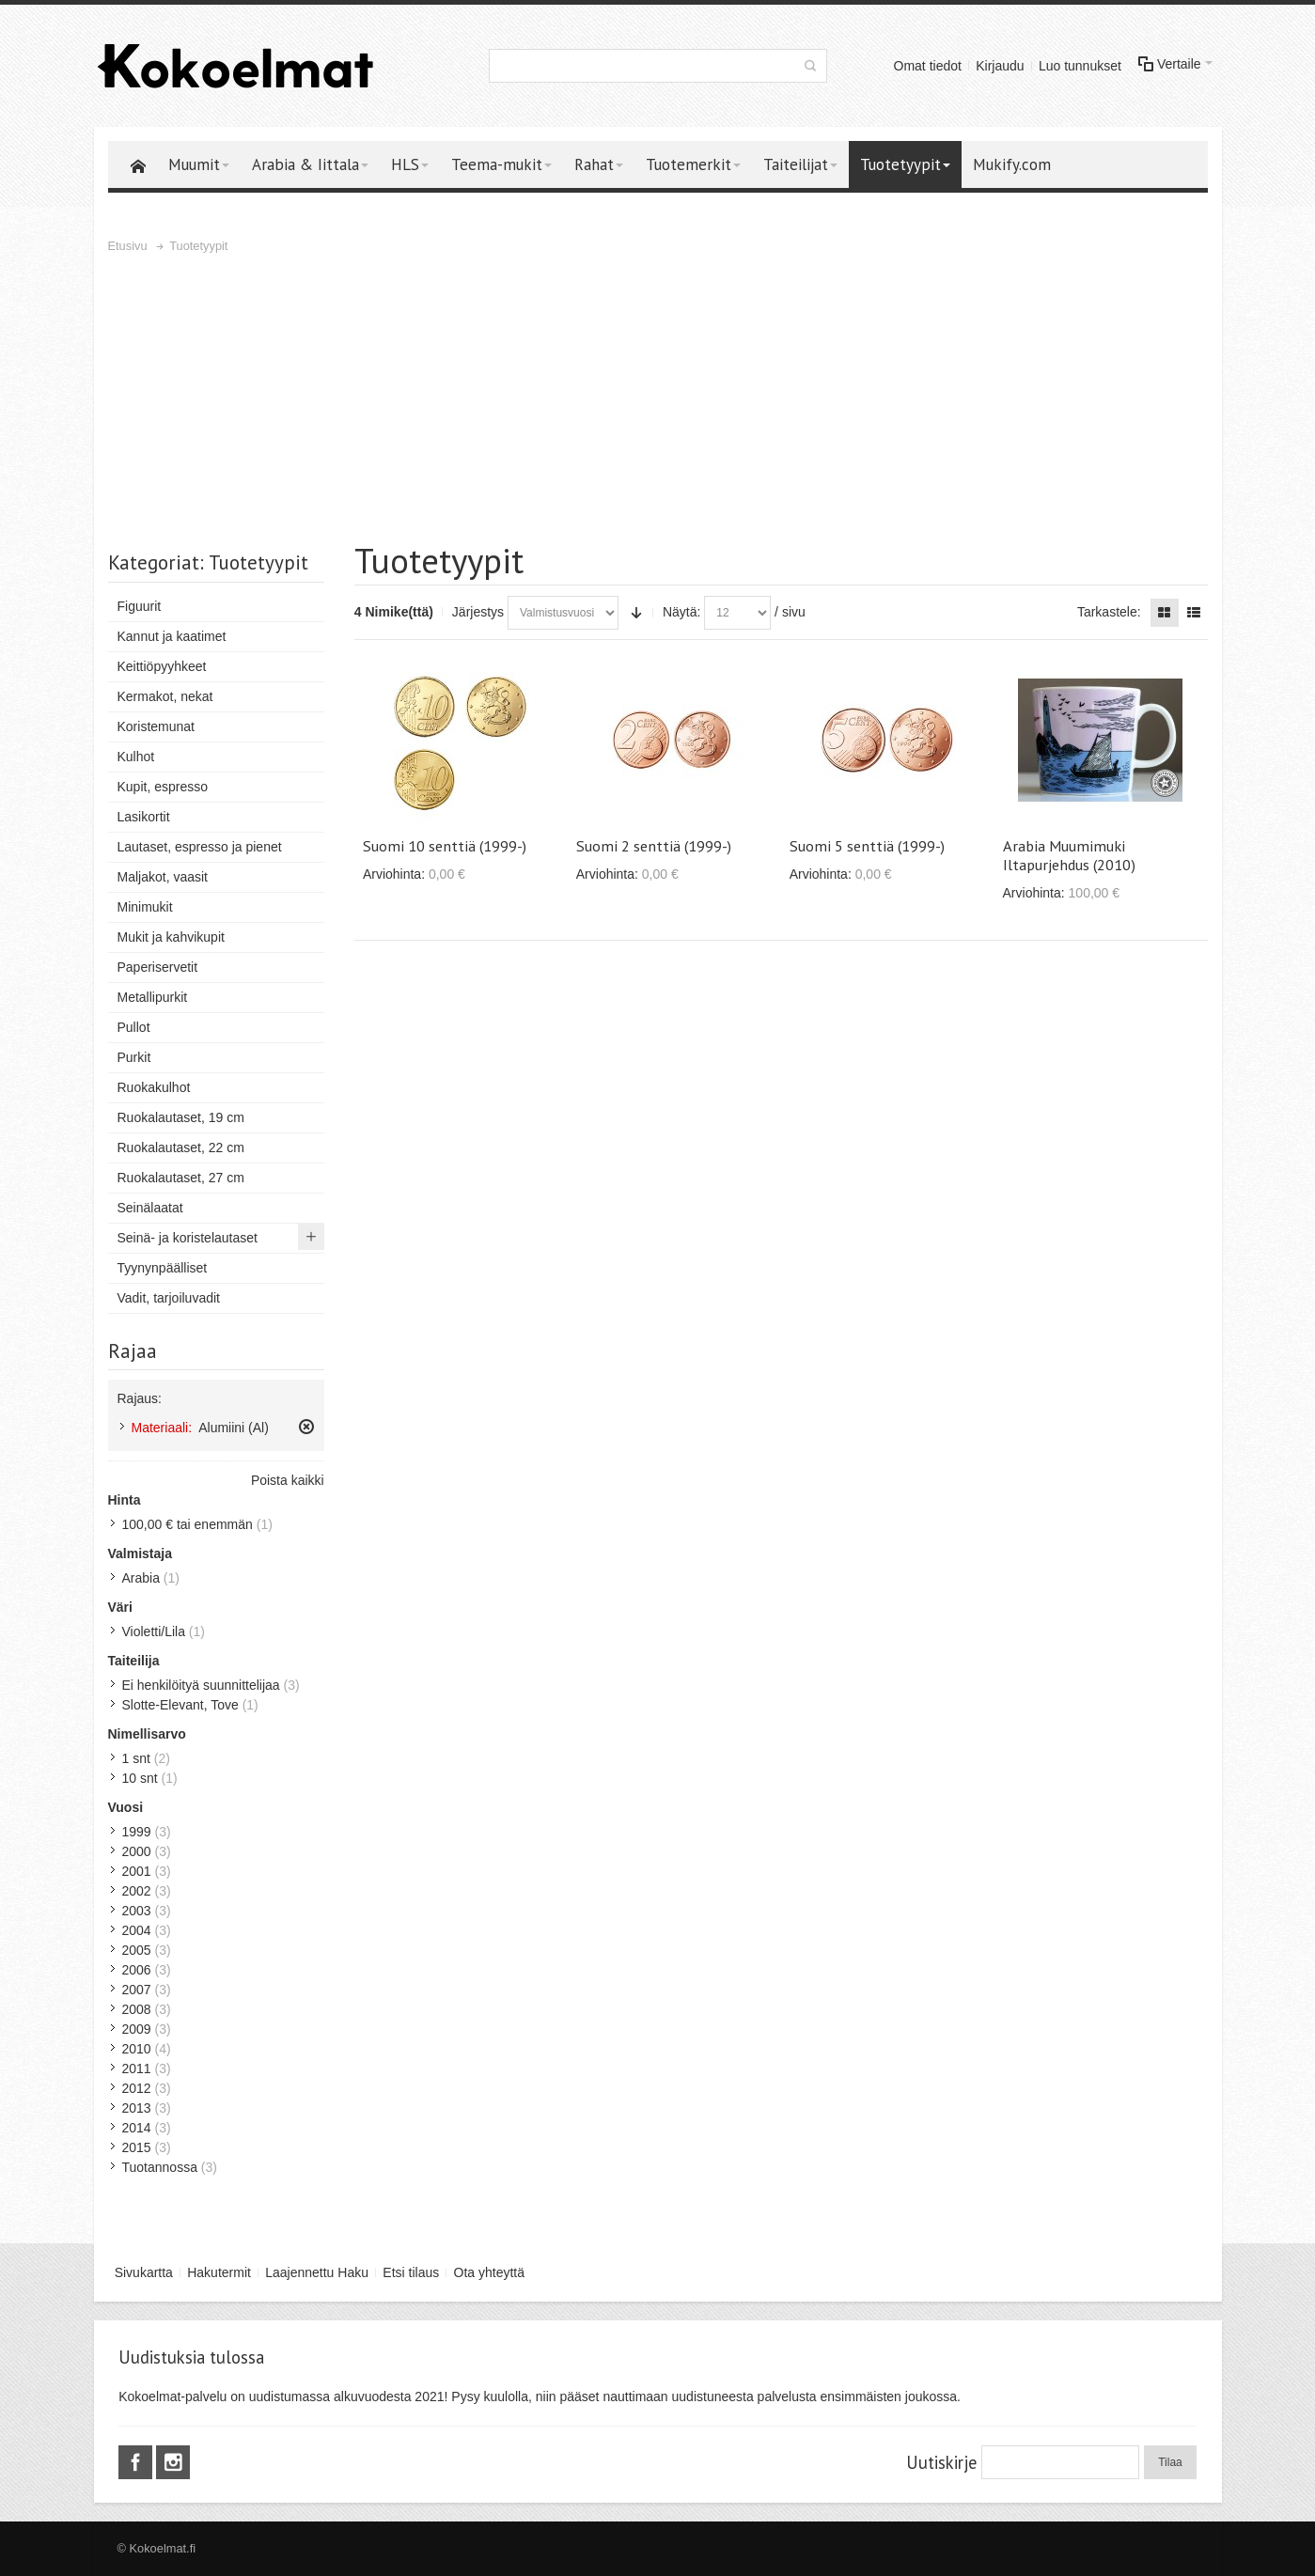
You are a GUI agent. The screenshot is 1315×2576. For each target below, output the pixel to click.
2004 (136, 1930)
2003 (136, 1910)
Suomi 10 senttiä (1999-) (444, 845)
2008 (136, 2009)
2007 (136, 1989)
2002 (136, 1890)
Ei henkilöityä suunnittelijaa (201, 1685)
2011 (136, 2068)
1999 (136, 1831)
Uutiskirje (941, 2462)
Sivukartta (144, 2272)
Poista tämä (306, 1426)
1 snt (136, 1758)
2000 (136, 1851)
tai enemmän (187, 1524)
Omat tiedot (928, 65)
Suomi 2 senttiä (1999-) (653, 845)
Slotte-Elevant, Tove (180, 1704)
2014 (136, 2127)
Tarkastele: (1109, 611)
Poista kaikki (287, 1480)
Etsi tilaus (411, 2272)
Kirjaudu (1000, 65)
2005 (136, 1950)
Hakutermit (219, 2272)
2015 (136, 2147)
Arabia (141, 1577)
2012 (136, 2088)
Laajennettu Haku (316, 2272)
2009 (136, 2029)
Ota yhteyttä (489, 2272)
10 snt (140, 1778)
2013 (136, 2107)
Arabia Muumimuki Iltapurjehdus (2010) (1069, 855)
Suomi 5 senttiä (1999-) (867, 845)
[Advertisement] (658, 397)
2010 (136, 2048)
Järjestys (478, 611)
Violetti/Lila (153, 1631)
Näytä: (681, 611)
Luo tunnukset (1080, 65)
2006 (136, 1969)
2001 (136, 1871)
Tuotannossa (159, 2167)
